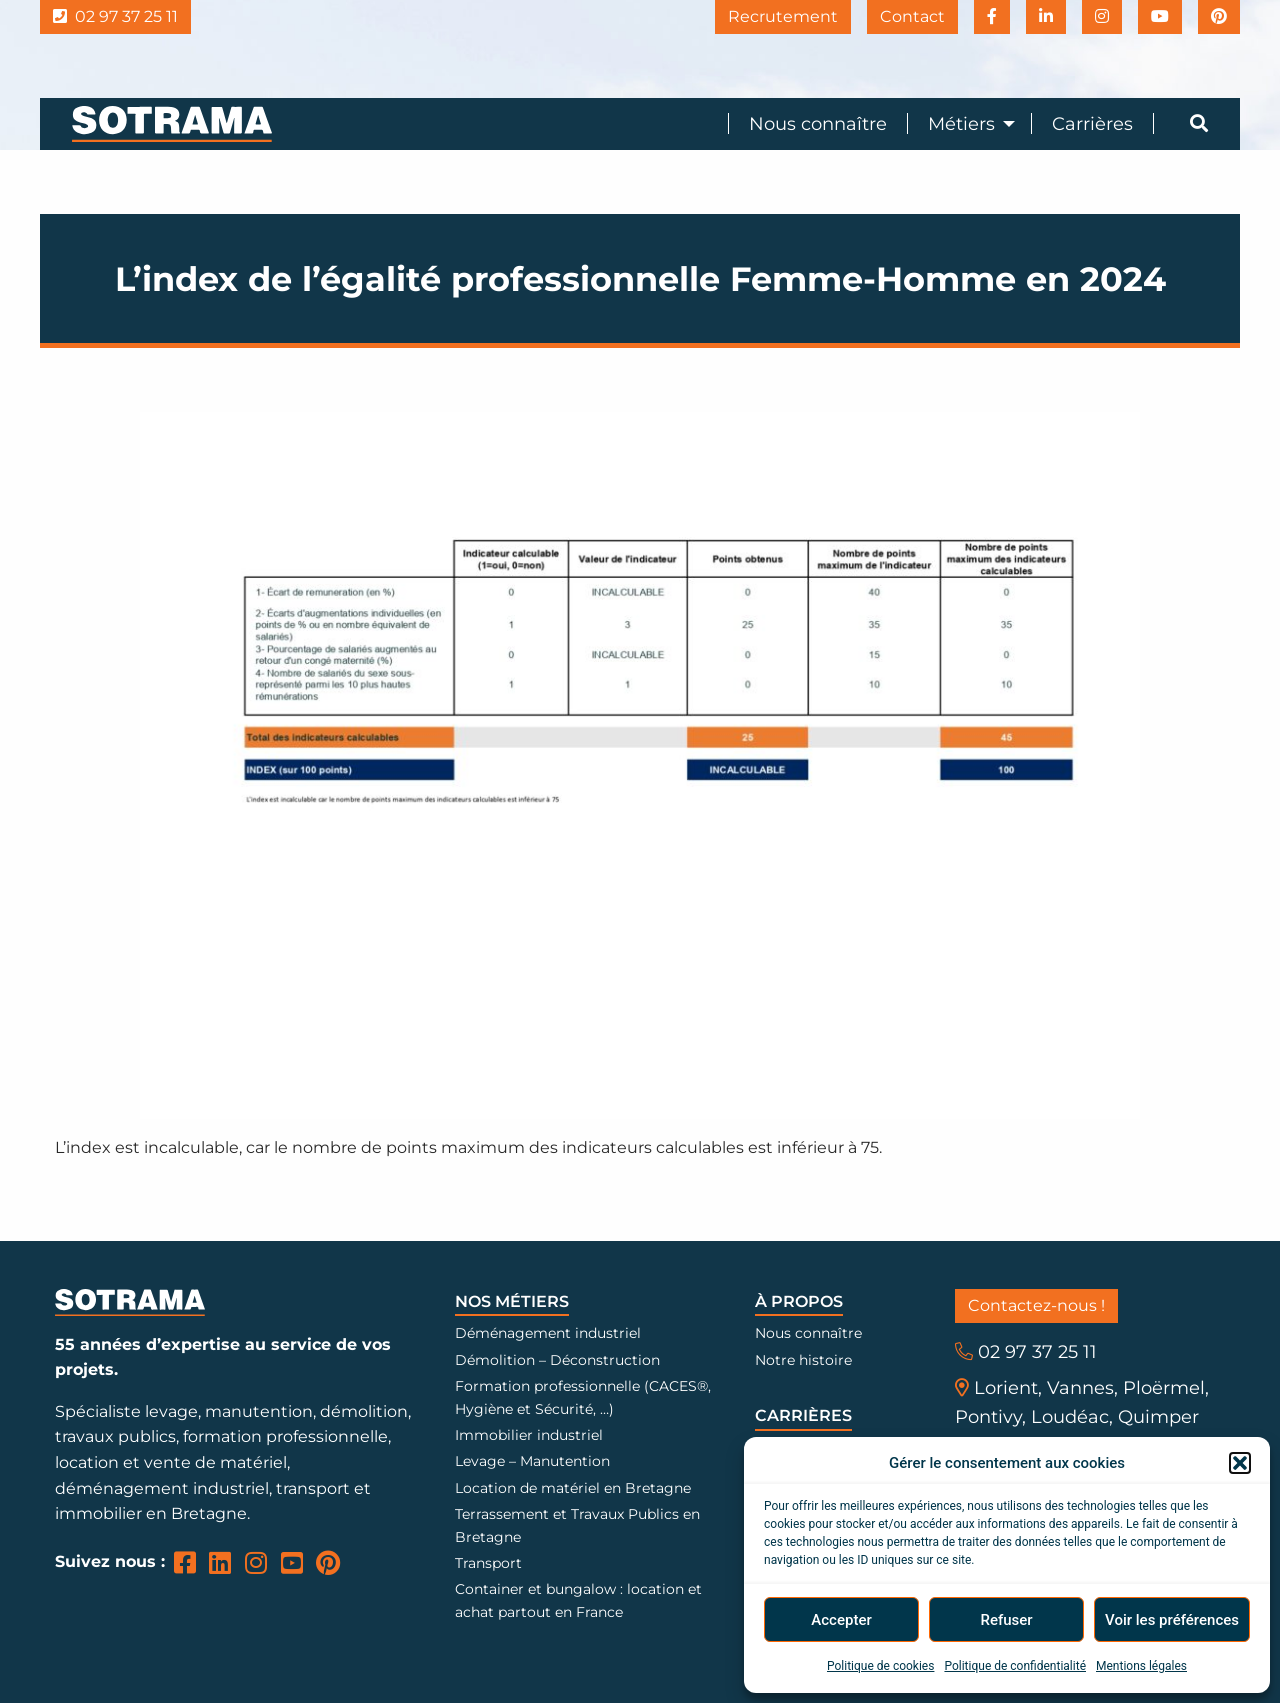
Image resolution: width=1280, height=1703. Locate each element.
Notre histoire (803, 1360)
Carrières (1092, 124)
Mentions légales (1141, 1666)
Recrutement (783, 16)
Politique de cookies (880, 1666)
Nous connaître (818, 124)
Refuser (1006, 1620)
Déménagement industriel (548, 1333)
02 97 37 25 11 (115, 16)
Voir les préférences (1172, 1620)
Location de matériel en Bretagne (573, 1488)
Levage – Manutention (532, 1461)
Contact (912, 16)
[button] (1240, 1463)
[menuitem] (807, 123)
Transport (488, 1563)
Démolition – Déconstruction (557, 1360)
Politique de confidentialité (1015, 1666)
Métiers (961, 124)
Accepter (841, 1620)
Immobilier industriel (529, 1435)
